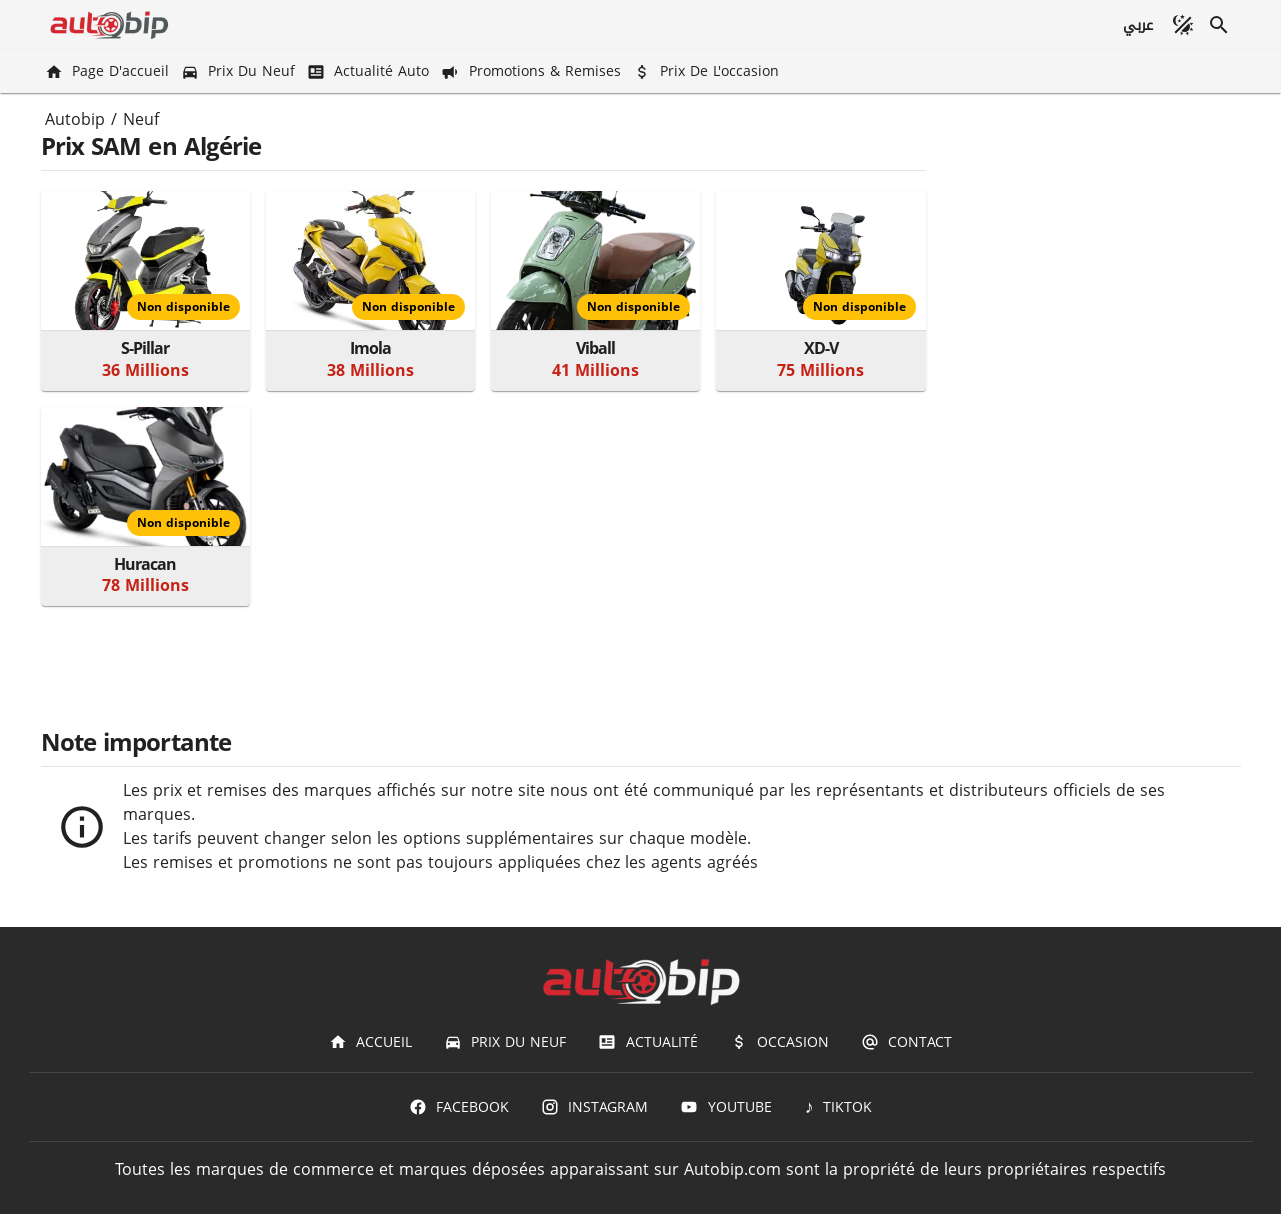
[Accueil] (370, 1042)
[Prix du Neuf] (240, 71)
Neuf (141, 120)
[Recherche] (1219, 25)
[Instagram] (594, 1107)
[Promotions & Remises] (532, 71)
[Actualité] (647, 1042)
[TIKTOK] (838, 1107)
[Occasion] (779, 1042)
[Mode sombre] (1183, 25)
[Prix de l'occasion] (708, 71)
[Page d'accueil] (109, 71)
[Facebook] (459, 1107)
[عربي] (1136, 25)
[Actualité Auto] (370, 71)
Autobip (75, 120)
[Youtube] (725, 1107)
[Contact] (906, 1042)
